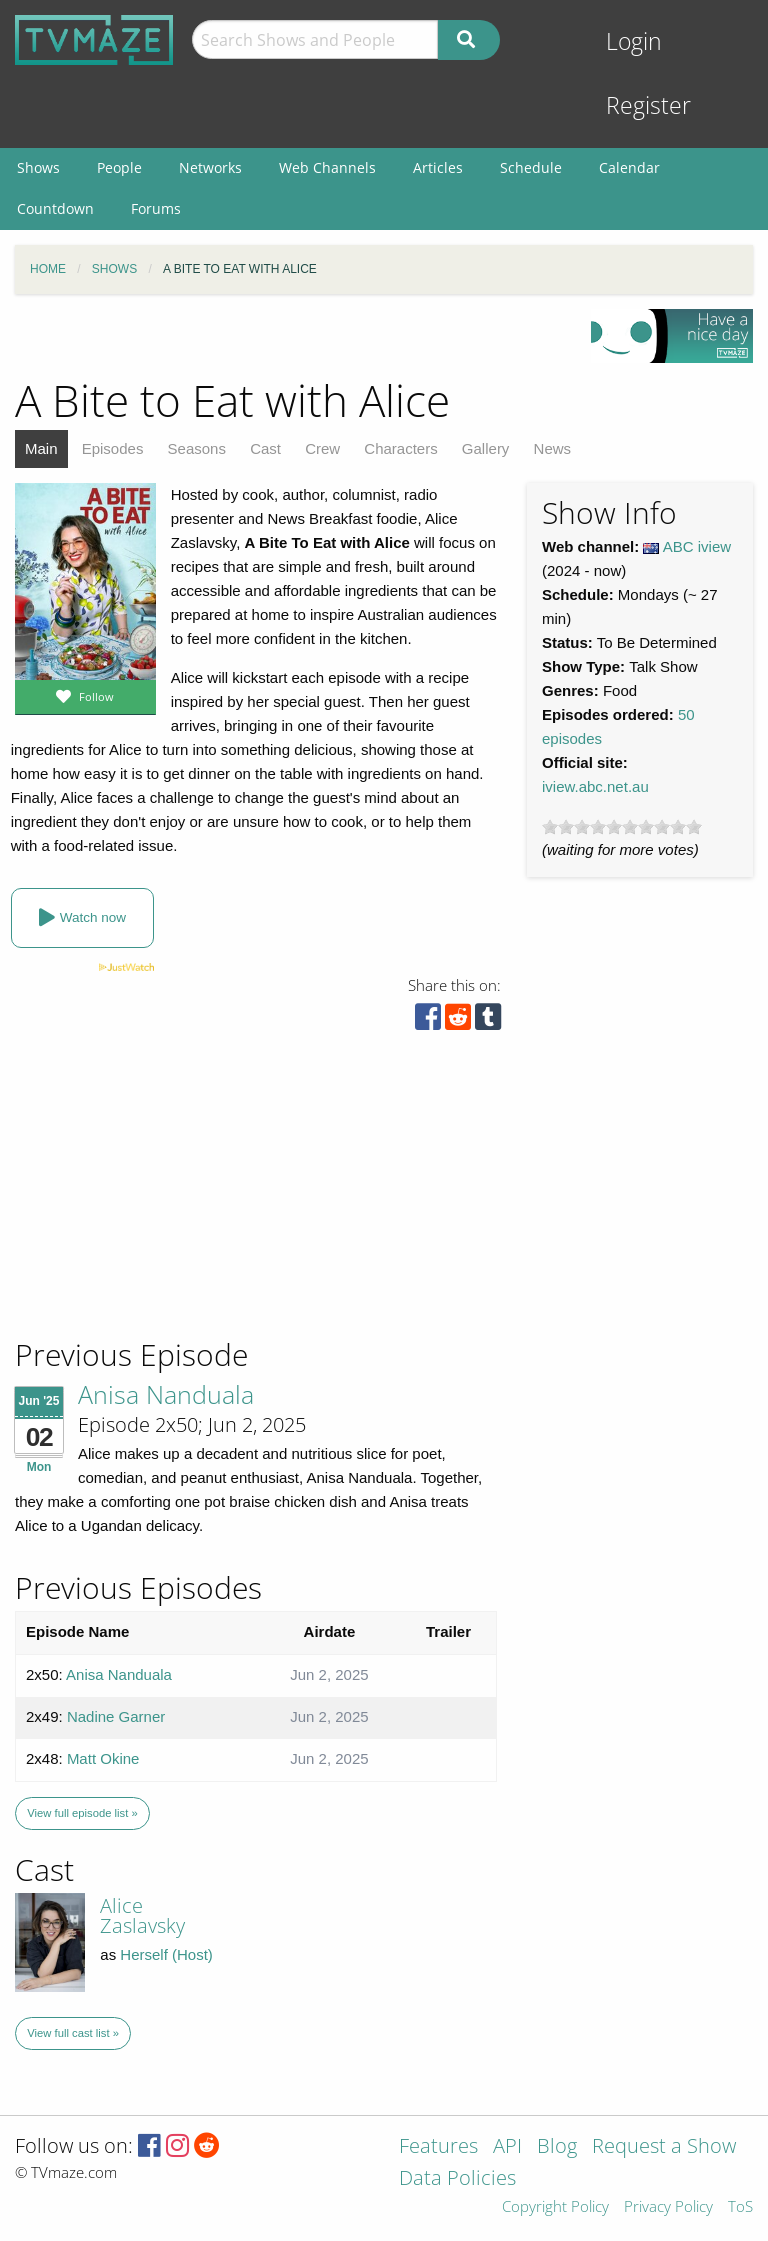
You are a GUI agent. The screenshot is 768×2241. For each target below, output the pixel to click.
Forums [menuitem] (156, 208)
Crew (322, 448)
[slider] (622, 827)
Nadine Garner (116, 1716)
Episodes (113, 448)
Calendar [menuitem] (629, 167)
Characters (400, 448)
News (553, 448)
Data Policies (457, 2179)
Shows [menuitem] (38, 167)
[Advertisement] (160, 1200)
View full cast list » (73, 2033)
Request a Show (664, 2147)
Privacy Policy (668, 2207)
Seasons (197, 448)
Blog (557, 2147)
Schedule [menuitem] (531, 167)
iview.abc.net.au (595, 786)
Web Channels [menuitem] (327, 167)
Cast (265, 448)
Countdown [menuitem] (55, 208)
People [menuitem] (119, 167)
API (507, 2147)
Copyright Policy (555, 2207)
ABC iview (697, 546)
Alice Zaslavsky (142, 1915)
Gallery (486, 448)
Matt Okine (103, 1758)
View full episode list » (82, 1813)
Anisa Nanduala (166, 1394)
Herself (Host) (166, 1954)
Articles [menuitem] (438, 167)
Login (634, 41)
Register (648, 105)
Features (438, 2147)
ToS (740, 2207)
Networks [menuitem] (210, 167)
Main (41, 448)
